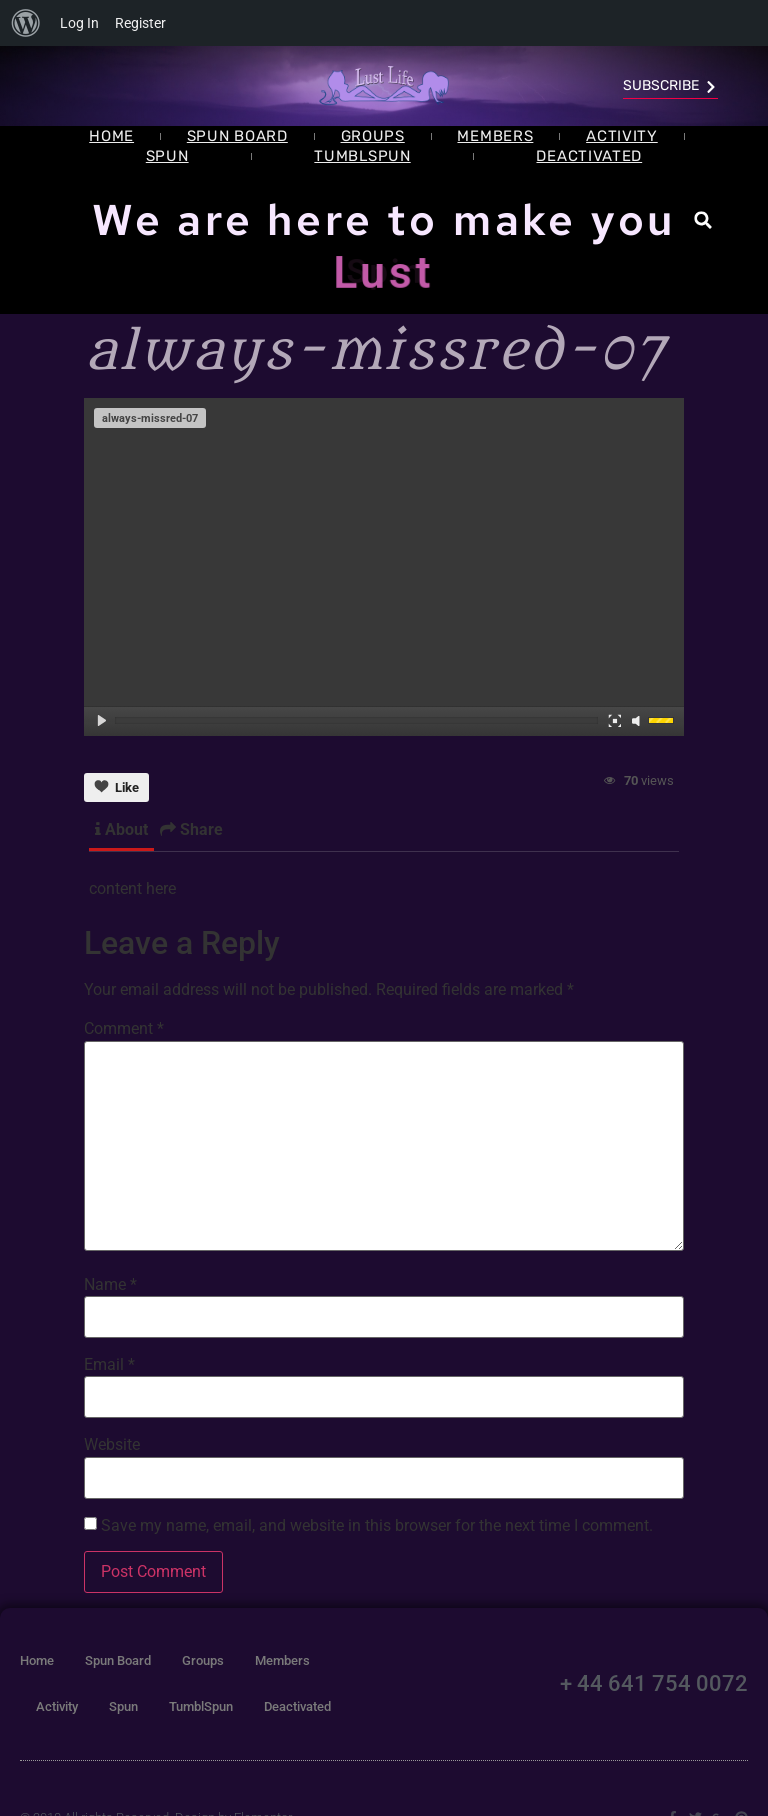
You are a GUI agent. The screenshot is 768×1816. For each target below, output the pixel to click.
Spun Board (237, 136)
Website (112, 1445)
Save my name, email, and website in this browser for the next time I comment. (377, 1526)
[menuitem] (26, 23)
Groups (373, 136)
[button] (703, 220)
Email (109, 1365)
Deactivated (589, 156)
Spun (167, 156)
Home (111, 136)
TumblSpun (362, 156)
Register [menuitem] (140, 23)
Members (495, 136)
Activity (622, 136)
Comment (124, 1029)
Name (110, 1285)
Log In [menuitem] (79, 23)
